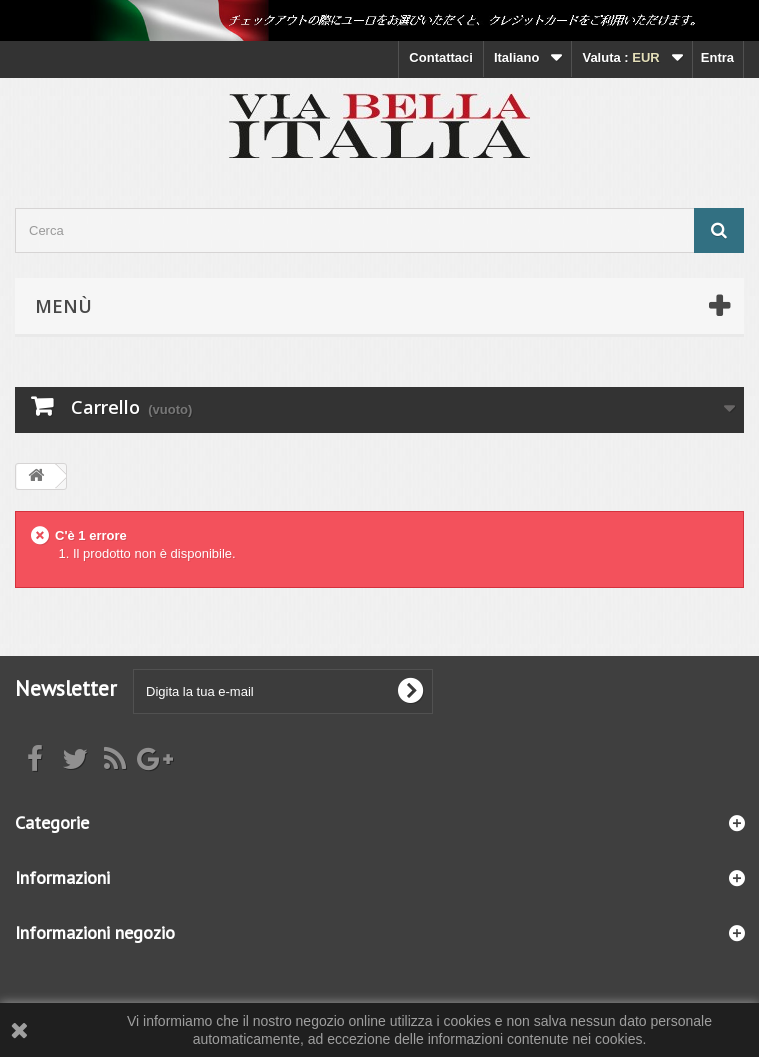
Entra (717, 57)
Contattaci (441, 57)
